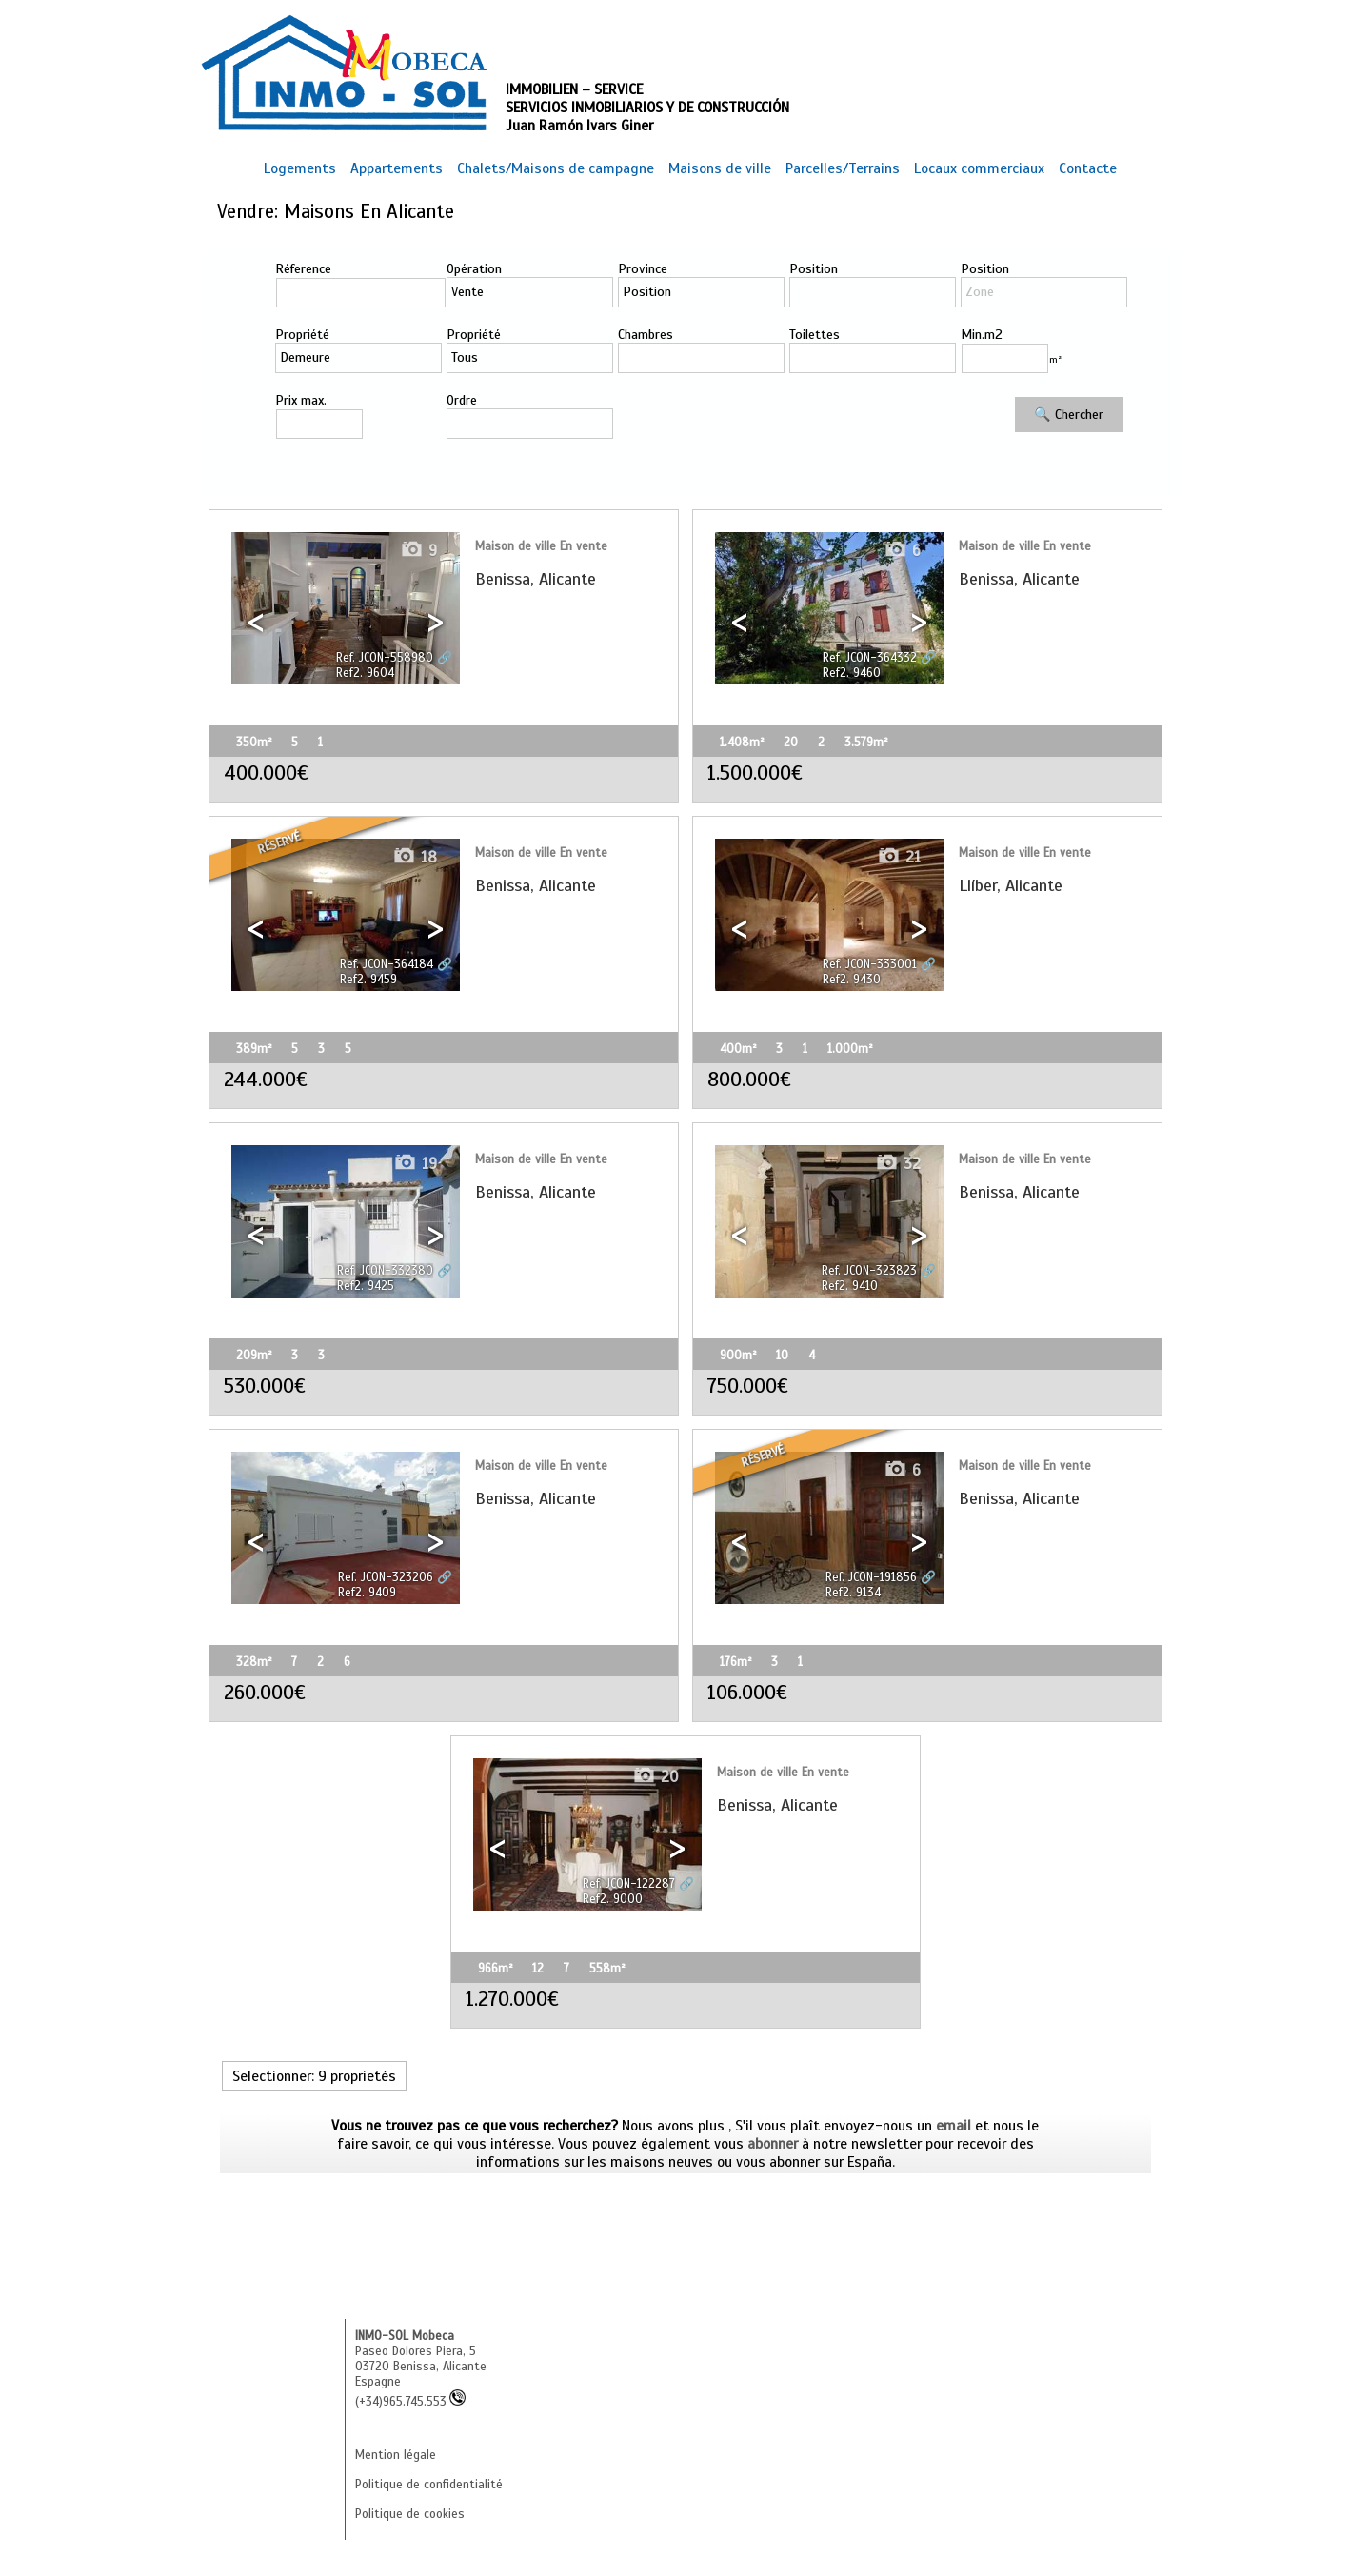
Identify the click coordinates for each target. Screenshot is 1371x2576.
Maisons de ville (719, 168)
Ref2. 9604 (365, 673)
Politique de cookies (410, 2514)
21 (899, 857)
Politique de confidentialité (429, 2484)
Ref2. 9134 (853, 1592)
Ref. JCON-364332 (870, 657)
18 (414, 857)
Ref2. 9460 (852, 673)
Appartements (396, 168)
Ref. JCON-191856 (871, 1577)
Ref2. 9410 (850, 1286)
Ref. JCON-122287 (629, 1884)
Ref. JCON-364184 (386, 964)
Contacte (1088, 168)
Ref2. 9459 (368, 979)
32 (898, 1164)
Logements (300, 168)
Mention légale (395, 2455)
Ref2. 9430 (852, 979)
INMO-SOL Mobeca (404, 2336)
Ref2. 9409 (367, 1592)
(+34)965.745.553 (410, 2401)
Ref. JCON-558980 (384, 657)
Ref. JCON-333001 (870, 964)
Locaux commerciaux (979, 168)
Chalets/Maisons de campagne (555, 168)
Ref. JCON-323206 (385, 1577)
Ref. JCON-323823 (869, 1270)
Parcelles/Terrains (842, 168)
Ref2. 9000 (613, 1899)
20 (655, 1777)
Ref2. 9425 (365, 1286)
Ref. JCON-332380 (385, 1270)
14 (414, 1470)
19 (415, 1164)
